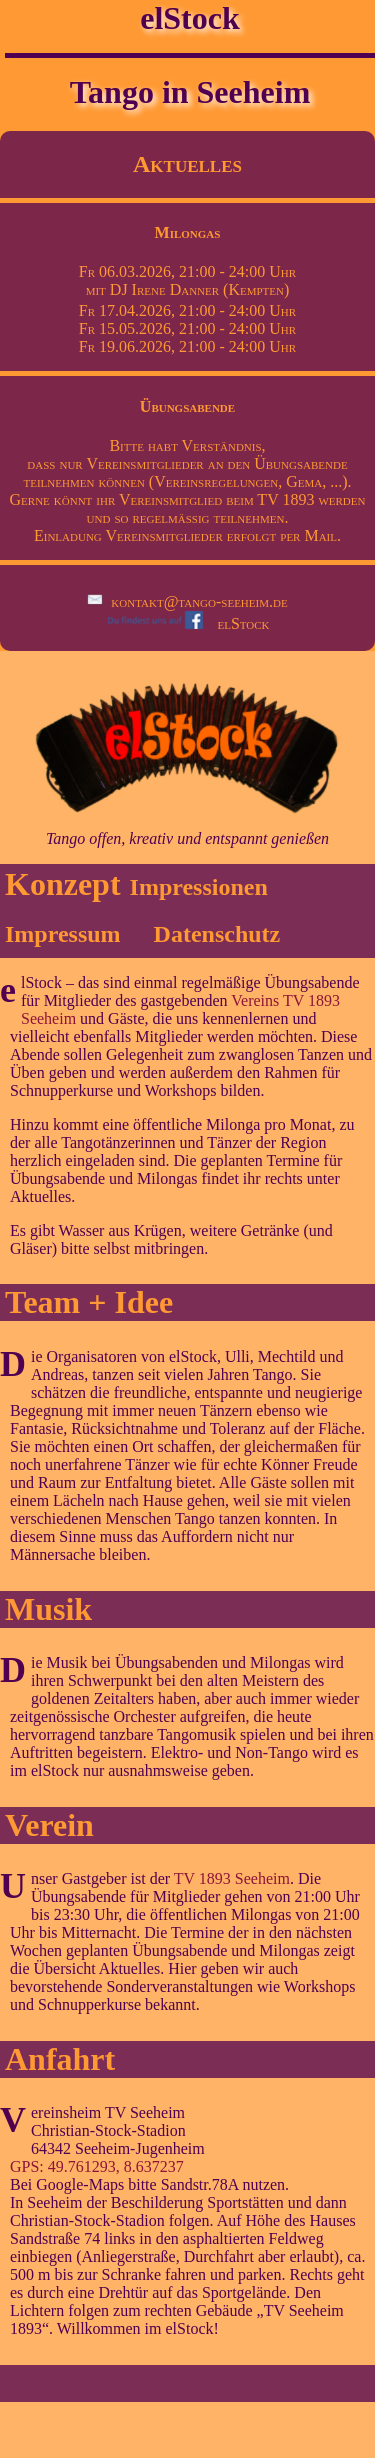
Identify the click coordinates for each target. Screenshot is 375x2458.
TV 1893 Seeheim (232, 1878)
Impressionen (199, 887)
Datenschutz (217, 934)
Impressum (63, 934)
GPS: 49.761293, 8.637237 (97, 2166)
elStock (187, 623)
